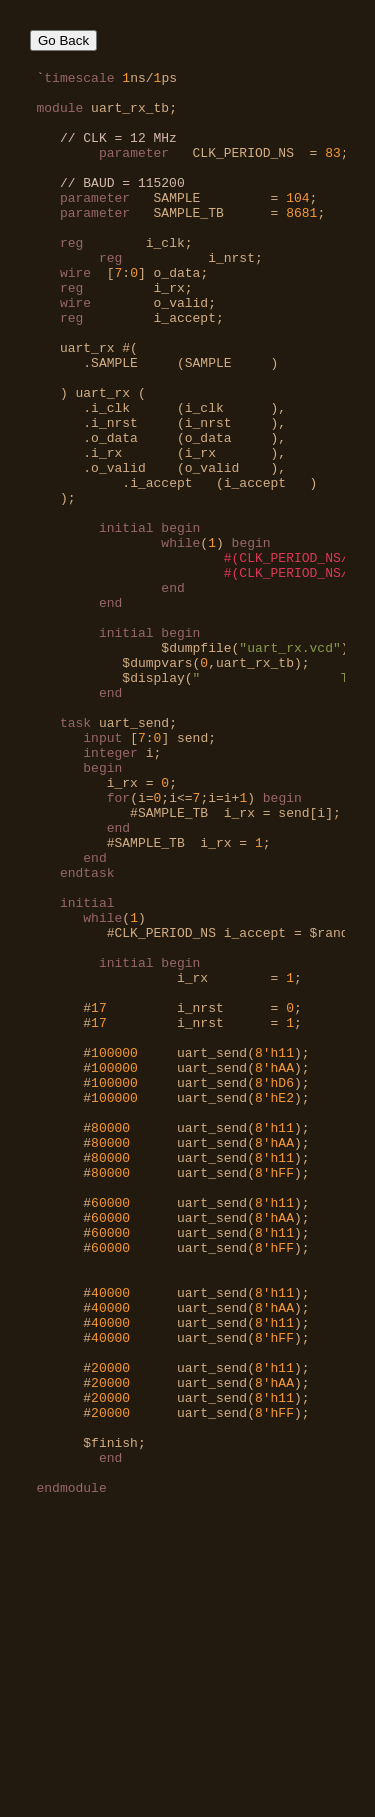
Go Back (63, 40)
